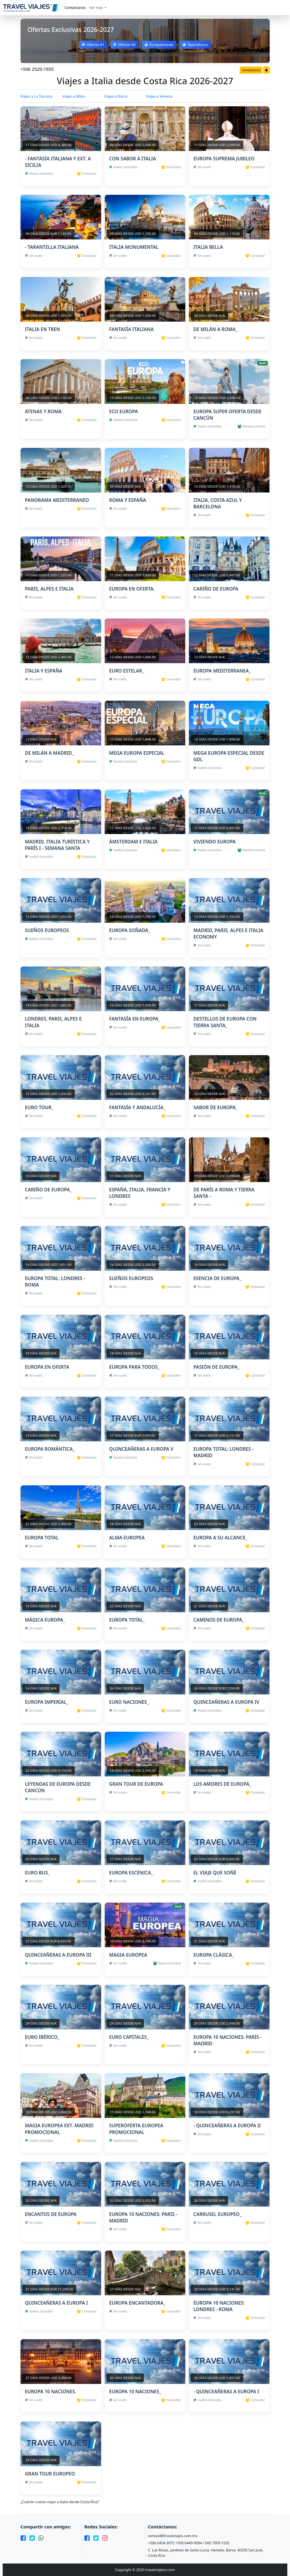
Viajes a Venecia (159, 96)
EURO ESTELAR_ (126, 671)
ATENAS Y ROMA (43, 411)
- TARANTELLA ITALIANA (52, 247)
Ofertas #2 (124, 44)
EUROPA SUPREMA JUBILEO (224, 158)
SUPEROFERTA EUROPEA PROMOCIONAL (136, 2128)
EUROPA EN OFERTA (47, 1367)
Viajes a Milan (73, 96)
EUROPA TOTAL (42, 1537)
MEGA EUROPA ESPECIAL (136, 753)
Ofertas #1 (93, 44)
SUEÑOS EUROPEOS (47, 930)
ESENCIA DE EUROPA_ (217, 1278)
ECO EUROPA (123, 411)
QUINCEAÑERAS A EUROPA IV (226, 1702)
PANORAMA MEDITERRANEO (57, 500)
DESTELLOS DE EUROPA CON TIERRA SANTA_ (225, 1022)
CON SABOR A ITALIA (132, 158)
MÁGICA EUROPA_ (45, 1620)
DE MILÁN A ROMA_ (215, 329)
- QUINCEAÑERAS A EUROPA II (227, 2125)
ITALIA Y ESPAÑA (44, 671)
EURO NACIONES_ (129, 1702)
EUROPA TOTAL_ (127, 1620)
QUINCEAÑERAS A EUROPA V (141, 1449)
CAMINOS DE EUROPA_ (218, 1620)
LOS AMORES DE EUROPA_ (222, 1784)
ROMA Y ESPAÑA (127, 500)
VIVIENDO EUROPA (214, 841)
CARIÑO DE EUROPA (215, 589)
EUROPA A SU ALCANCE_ (220, 1537)
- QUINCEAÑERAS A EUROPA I (226, 2391)
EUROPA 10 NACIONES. (50, 2391)
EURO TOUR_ (39, 1107)
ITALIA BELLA (208, 247)
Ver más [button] (96, 7)
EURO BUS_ (37, 1873)
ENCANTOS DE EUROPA (51, 2214)
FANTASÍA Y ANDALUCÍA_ (137, 1107)
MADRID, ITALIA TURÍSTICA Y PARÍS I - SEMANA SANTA (57, 844)
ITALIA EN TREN (42, 329)
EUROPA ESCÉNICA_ (131, 1873)
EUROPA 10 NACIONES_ (135, 2391)
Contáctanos (75, 7)
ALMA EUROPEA (127, 1537)
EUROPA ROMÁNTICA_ (50, 1449)
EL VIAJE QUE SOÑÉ (214, 1873)
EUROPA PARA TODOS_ (134, 1367)
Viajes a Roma (115, 96)
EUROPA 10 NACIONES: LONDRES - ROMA (219, 2306)
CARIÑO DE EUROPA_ (48, 1189)
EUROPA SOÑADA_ (129, 930)
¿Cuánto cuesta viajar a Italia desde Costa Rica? (60, 2502)
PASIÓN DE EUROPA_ (216, 1367)
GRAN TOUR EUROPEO (50, 2474)
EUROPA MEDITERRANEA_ (222, 671)
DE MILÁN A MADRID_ (49, 753)
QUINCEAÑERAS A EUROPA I (56, 2303)
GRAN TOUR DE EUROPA (136, 1784)
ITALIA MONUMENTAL (134, 247)
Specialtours (195, 44)
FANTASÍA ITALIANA (131, 329)
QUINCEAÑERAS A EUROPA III (58, 1955)
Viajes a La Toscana (36, 96)
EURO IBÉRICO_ (42, 2037)
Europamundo (159, 44)
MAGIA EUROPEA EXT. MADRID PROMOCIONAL (59, 2128)
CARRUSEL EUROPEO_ (217, 2214)
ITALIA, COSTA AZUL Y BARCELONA (217, 503)
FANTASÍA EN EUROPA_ (134, 1019)
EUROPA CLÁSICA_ (213, 1955)
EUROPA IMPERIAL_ (47, 1702)
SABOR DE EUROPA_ (215, 1107)
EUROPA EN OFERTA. (132, 589)
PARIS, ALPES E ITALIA (49, 589)
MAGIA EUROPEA (128, 1955)
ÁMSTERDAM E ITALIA (133, 841)
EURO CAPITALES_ (129, 2037)
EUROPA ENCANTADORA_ (137, 2303)
